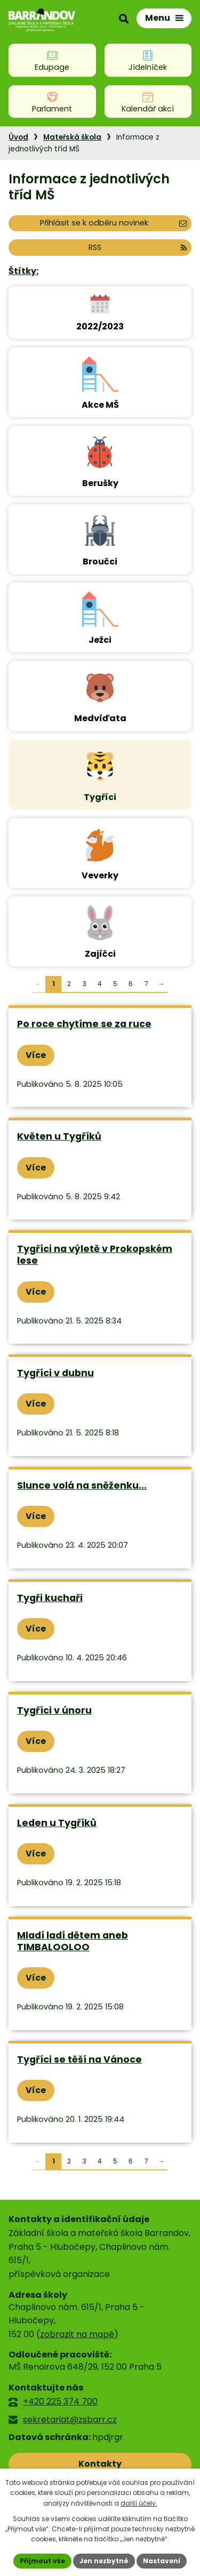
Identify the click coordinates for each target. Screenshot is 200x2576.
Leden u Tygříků (57, 1822)
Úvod (18, 137)
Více (36, 1055)
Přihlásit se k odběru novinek (113, 222)
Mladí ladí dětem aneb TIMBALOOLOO (72, 1941)
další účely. (139, 2503)
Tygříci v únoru (54, 1710)
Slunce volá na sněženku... (82, 1485)
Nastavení (161, 2560)
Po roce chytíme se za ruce (84, 1024)
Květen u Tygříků (59, 1136)
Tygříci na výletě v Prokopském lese (94, 1254)
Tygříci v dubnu (55, 1373)
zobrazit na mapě (77, 2334)
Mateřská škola (72, 137)
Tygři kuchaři (50, 1598)
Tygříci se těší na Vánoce (79, 2059)
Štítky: (23, 271)
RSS (138, 247)
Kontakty (100, 2464)
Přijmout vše (42, 2560)
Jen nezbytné (104, 2560)
